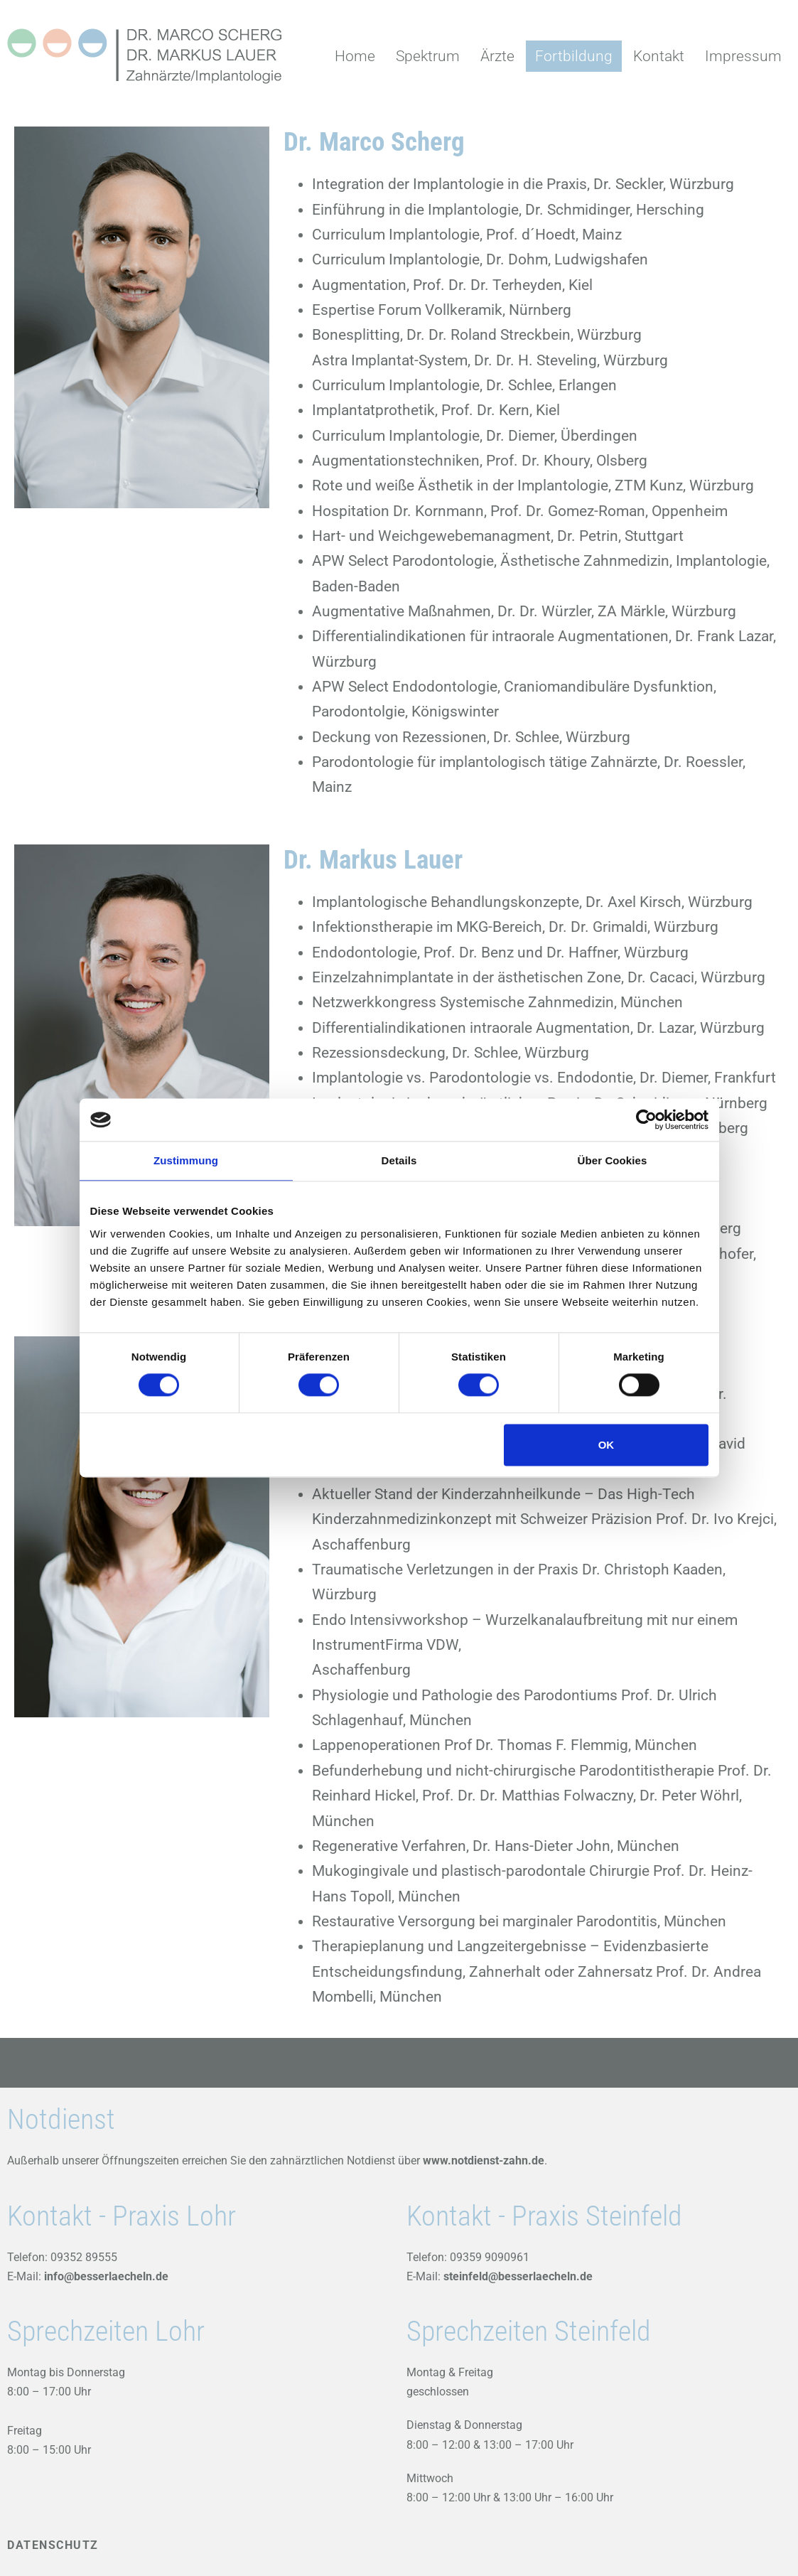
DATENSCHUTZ (53, 2545)
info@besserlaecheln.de (104, 2276)
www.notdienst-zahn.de (483, 2160)
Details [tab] (399, 1160)
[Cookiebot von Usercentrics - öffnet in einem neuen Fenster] (646, 1119)
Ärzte (497, 56)
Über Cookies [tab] (612, 1160)
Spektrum (428, 56)
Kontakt (658, 56)
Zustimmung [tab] (185, 1160)
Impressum (743, 56)
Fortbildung (574, 56)
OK (606, 1445)
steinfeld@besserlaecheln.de (518, 2276)
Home (355, 56)
